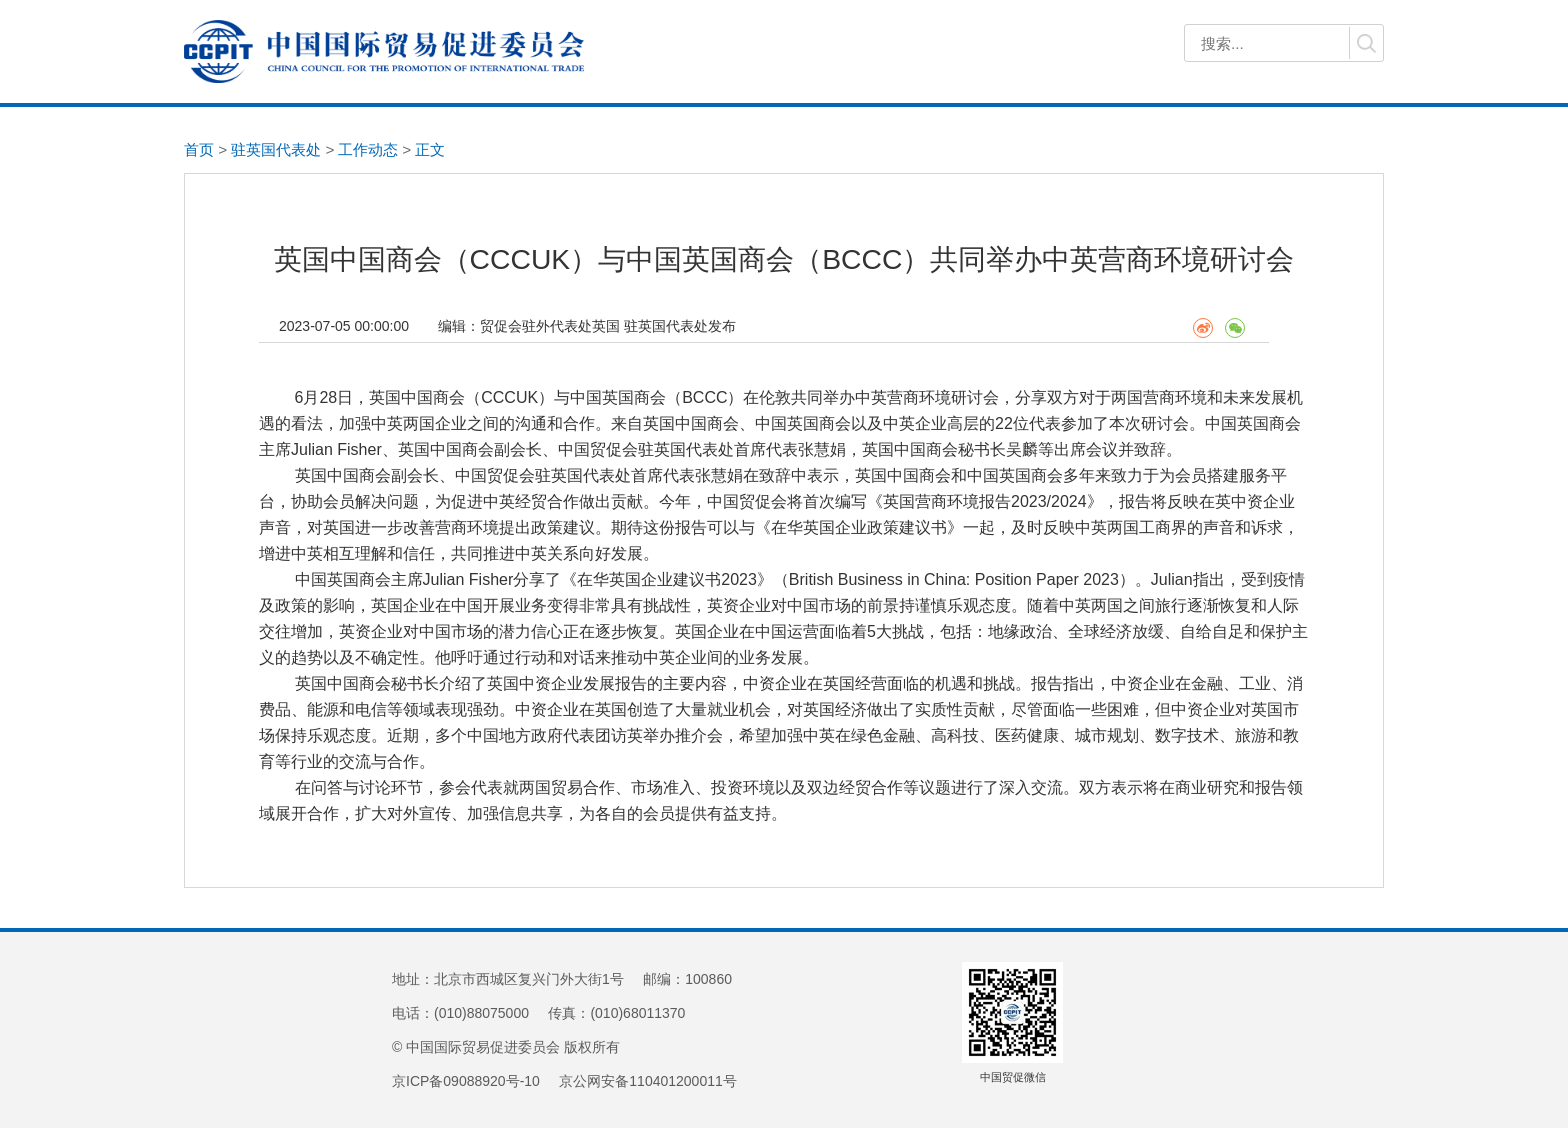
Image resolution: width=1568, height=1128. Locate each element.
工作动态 (368, 149)
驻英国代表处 (276, 149)
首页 (199, 149)
